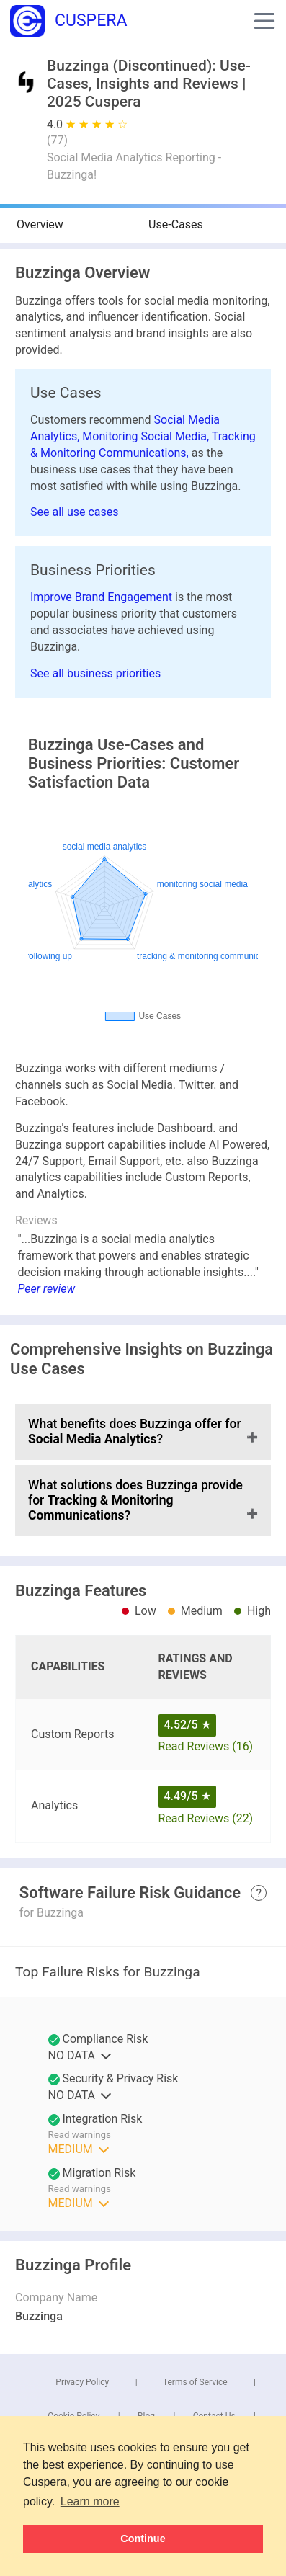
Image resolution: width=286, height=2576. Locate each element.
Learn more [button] (90, 2501)
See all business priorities (95, 673)
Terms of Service (195, 2382)
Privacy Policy (82, 2382)
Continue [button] (142, 2538)
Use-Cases (175, 224)
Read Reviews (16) (206, 1746)
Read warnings (79, 2134)
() (57, 140)
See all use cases (74, 512)
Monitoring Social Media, (146, 436)
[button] (264, 21)
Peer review (47, 1289)
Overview (40, 224)
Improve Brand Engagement (102, 597)
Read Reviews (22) (206, 1818)
